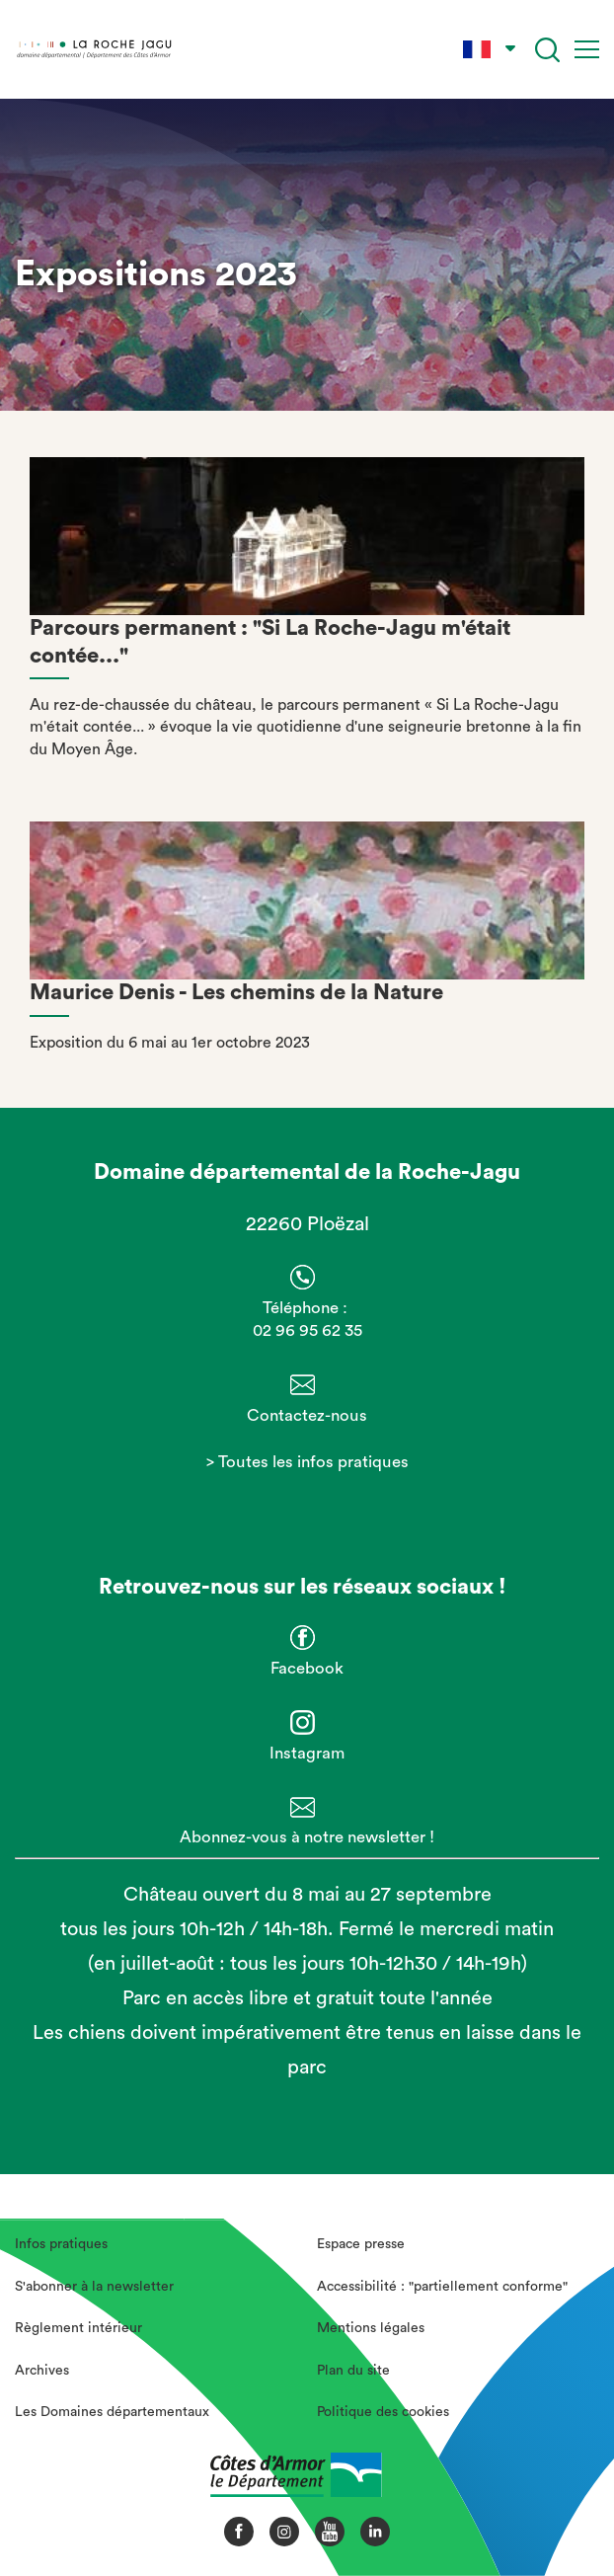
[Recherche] (547, 50)
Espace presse (361, 2244)
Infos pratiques (61, 2244)
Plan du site (353, 2371)
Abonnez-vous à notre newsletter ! (307, 1837)
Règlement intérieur (78, 2328)
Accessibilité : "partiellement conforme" (442, 2287)
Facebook (307, 1668)
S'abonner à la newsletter (94, 2287)
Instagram (307, 1753)
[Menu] (587, 49)
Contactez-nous (307, 1415)
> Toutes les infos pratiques (307, 1461)
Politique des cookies (383, 2412)
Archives (42, 2371)
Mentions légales (370, 2328)
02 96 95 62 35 (307, 1330)
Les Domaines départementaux (112, 2412)
